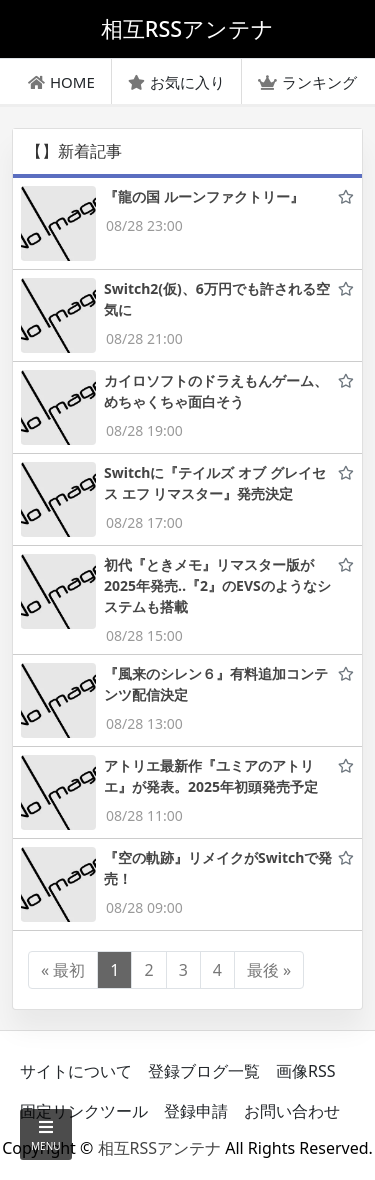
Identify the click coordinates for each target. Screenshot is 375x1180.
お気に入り (176, 82)
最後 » (269, 970)
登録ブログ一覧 (204, 1071)
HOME (61, 82)
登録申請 (196, 1111)
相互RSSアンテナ (160, 1148)
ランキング (307, 82)
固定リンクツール (84, 1111)
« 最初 (63, 970)
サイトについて (76, 1071)
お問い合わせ (292, 1111)
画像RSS (306, 1071)
